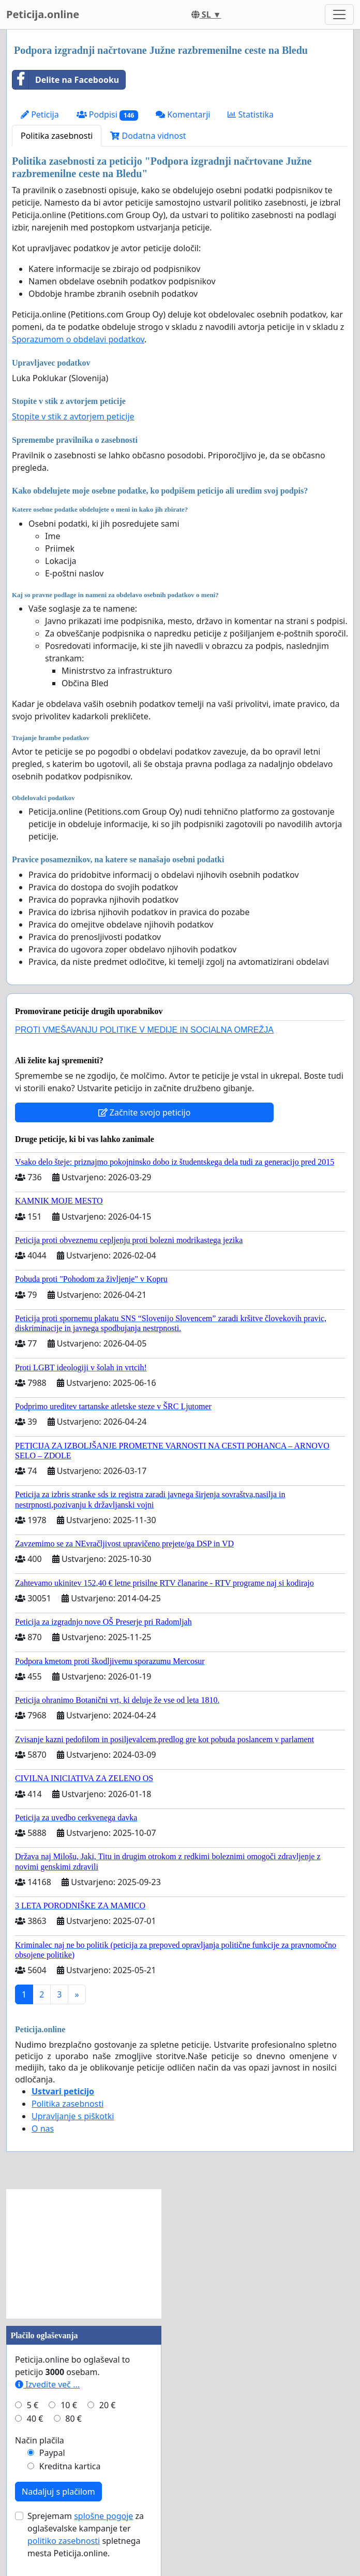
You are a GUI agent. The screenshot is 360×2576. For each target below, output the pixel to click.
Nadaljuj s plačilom (58, 2491)
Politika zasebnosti (57, 135)
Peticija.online (42, 14)
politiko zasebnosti (63, 2540)
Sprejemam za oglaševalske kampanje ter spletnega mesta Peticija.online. (85, 2534)
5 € (32, 2405)
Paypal (52, 2452)
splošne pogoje (103, 2516)
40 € (35, 2418)
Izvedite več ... (47, 2384)
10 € (69, 2405)
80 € (73, 2418)
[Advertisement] (83, 2254)
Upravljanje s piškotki (73, 2116)
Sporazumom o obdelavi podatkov (78, 339)
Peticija (40, 114)
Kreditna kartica (70, 2466)
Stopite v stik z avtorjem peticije (73, 416)
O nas (43, 2128)
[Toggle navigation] (339, 14)
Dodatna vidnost (148, 135)
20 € (107, 2405)
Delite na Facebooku (65, 79)
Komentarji (183, 114)
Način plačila (39, 2440)
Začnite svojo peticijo (144, 1112)
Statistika (251, 114)
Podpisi (107, 115)
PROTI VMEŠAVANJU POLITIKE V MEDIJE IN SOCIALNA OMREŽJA (144, 1029)
